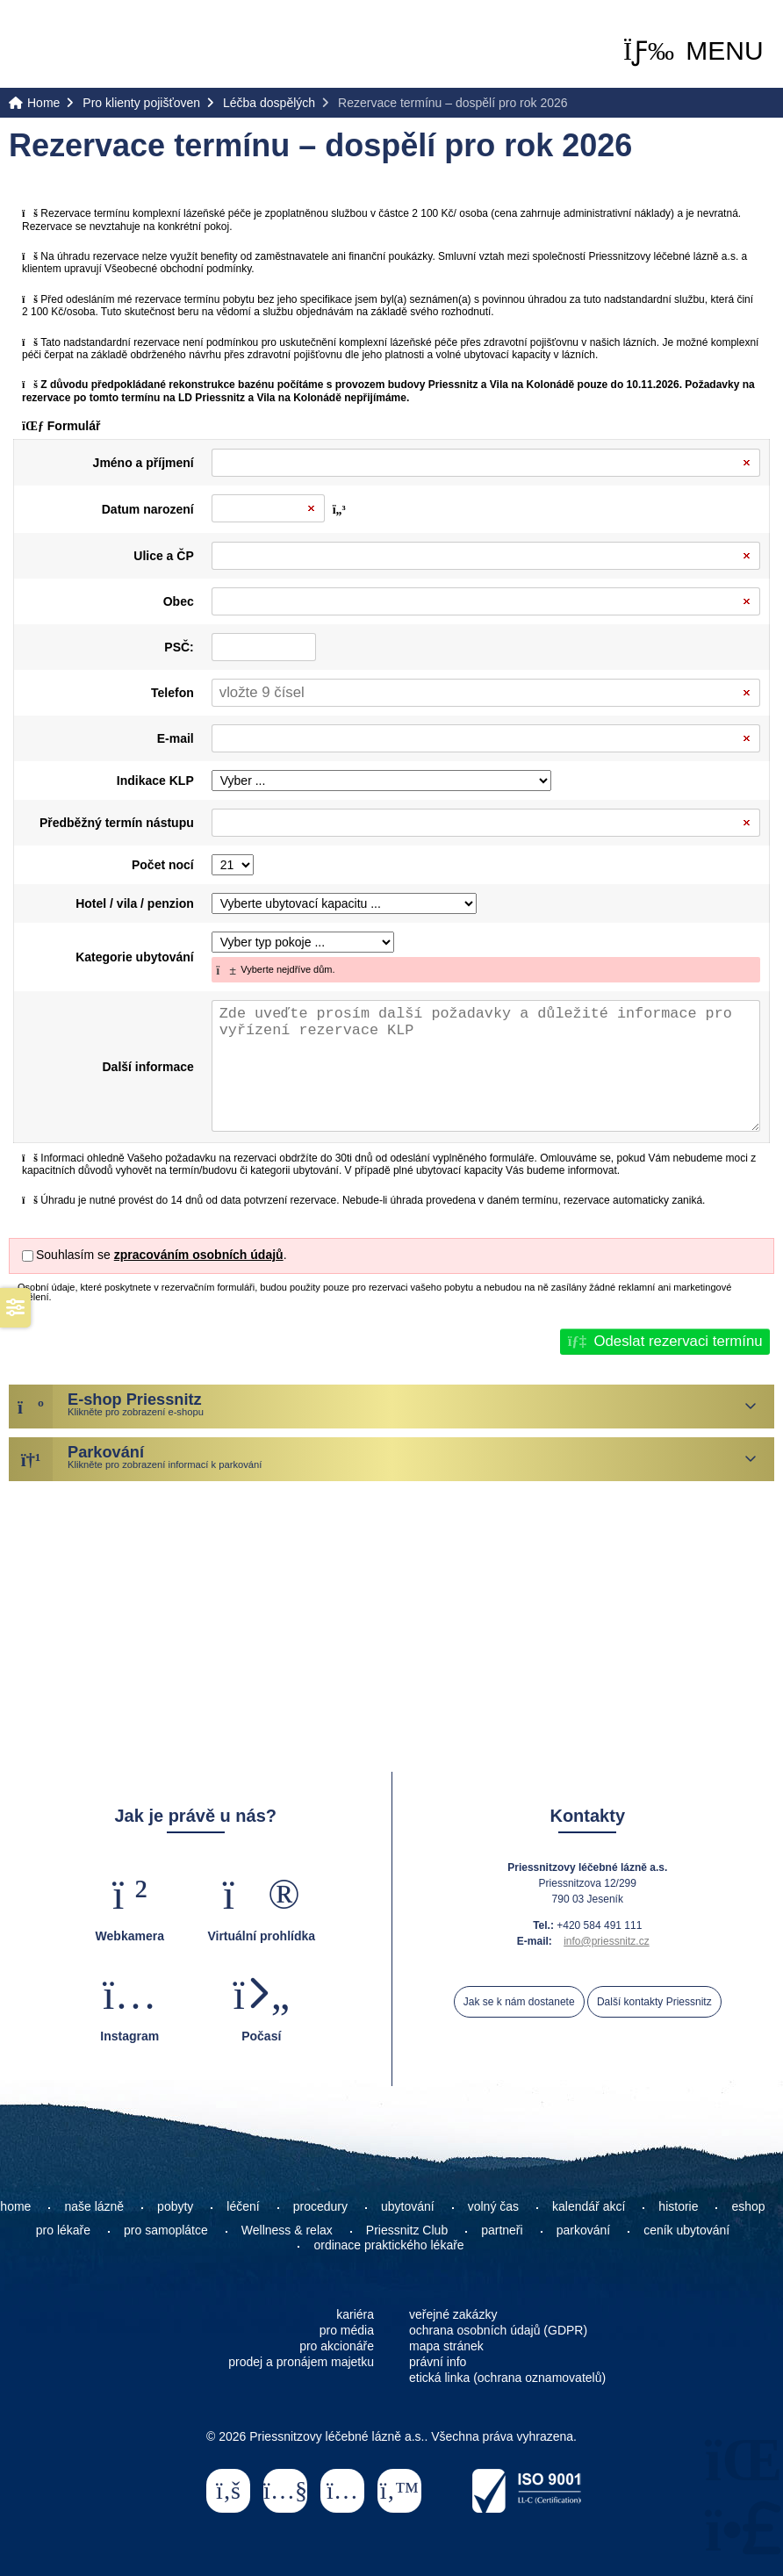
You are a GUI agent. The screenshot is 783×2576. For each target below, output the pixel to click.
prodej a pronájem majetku (301, 2362)
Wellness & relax (287, 2230)
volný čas (493, 2206)
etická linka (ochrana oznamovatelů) (507, 2378)
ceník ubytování (686, 2230)
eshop (748, 2206)
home (15, 2206)
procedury (320, 2206)
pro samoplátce (166, 2230)
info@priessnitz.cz (607, 1941)
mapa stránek (446, 2346)
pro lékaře (63, 2230)
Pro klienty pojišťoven (141, 103)
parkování (583, 2230)
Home (81, 45)
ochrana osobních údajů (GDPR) (498, 2330)
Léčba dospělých (269, 103)
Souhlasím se (73, 1255)
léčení (242, 2206)
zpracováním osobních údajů (199, 1255)
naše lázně (94, 2206)
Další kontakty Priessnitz (654, 2002)
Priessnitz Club (407, 2230)
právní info (437, 2362)
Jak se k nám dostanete (519, 2002)
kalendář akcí (588, 2206)
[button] (693, 51)
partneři (501, 2230)
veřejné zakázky (453, 2314)
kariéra (355, 2314)
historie (678, 2206)
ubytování (408, 2206)
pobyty (175, 2206)
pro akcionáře (336, 2346)
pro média (347, 2330)
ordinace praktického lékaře (390, 2245)
